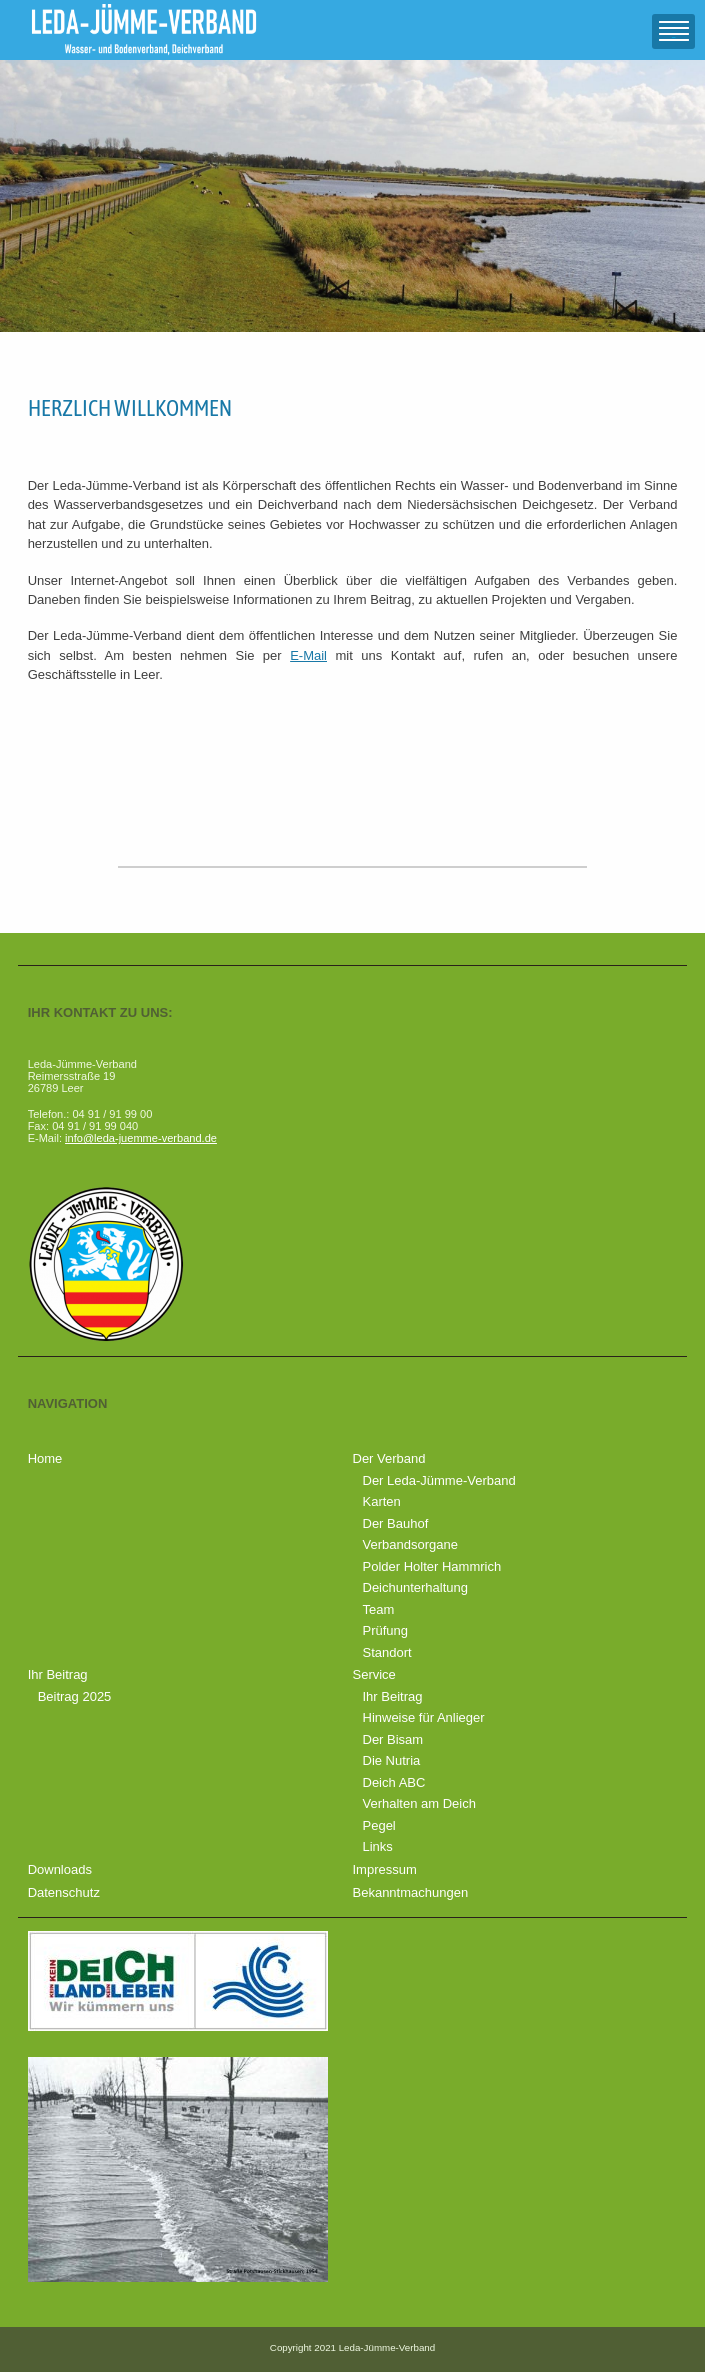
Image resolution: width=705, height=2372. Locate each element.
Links (378, 1846)
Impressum (385, 1869)
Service (374, 1674)
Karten (382, 1501)
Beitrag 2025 (75, 1696)
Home (45, 1458)
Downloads (60, 1869)
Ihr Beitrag (58, 1674)
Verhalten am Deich (419, 1803)
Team (379, 1609)
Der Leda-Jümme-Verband (439, 1480)
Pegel (379, 1825)
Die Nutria (392, 1760)
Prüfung (386, 1630)
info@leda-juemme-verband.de (141, 1138)
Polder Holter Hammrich (432, 1566)
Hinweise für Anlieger (424, 1717)
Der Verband (389, 1458)
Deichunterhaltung (416, 1587)
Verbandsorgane (410, 1544)
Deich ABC (394, 1782)
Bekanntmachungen (411, 1892)
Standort (387, 1652)
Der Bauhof (396, 1523)
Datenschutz (64, 1892)
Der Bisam (393, 1739)
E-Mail (308, 655)
